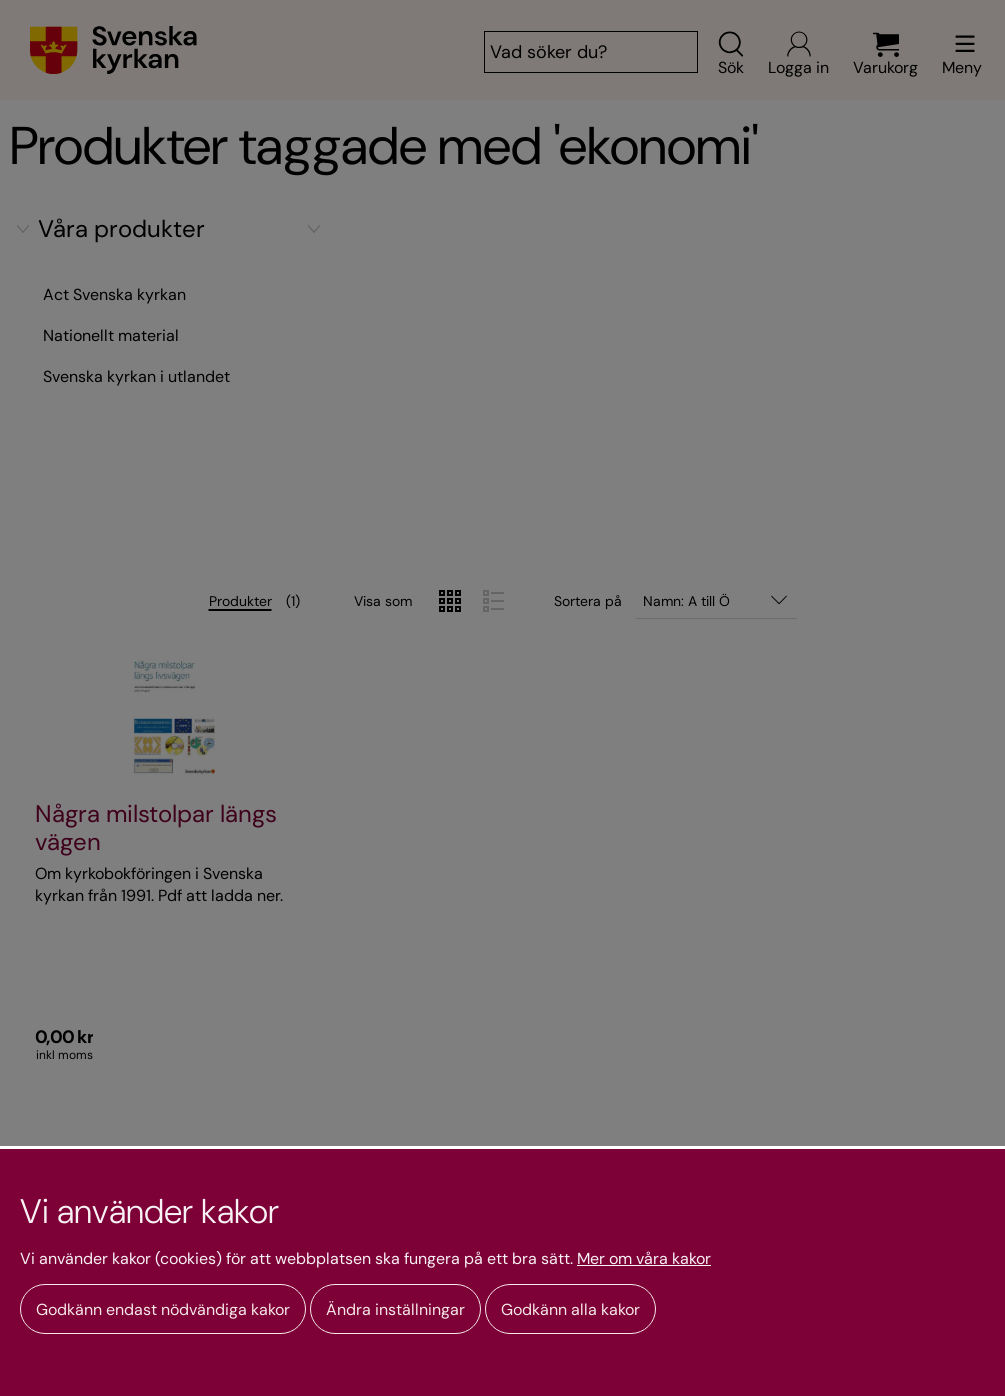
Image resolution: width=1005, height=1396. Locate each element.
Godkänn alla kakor (570, 1309)
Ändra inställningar (395, 1309)
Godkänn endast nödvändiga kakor (163, 1309)
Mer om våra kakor (644, 1259)
